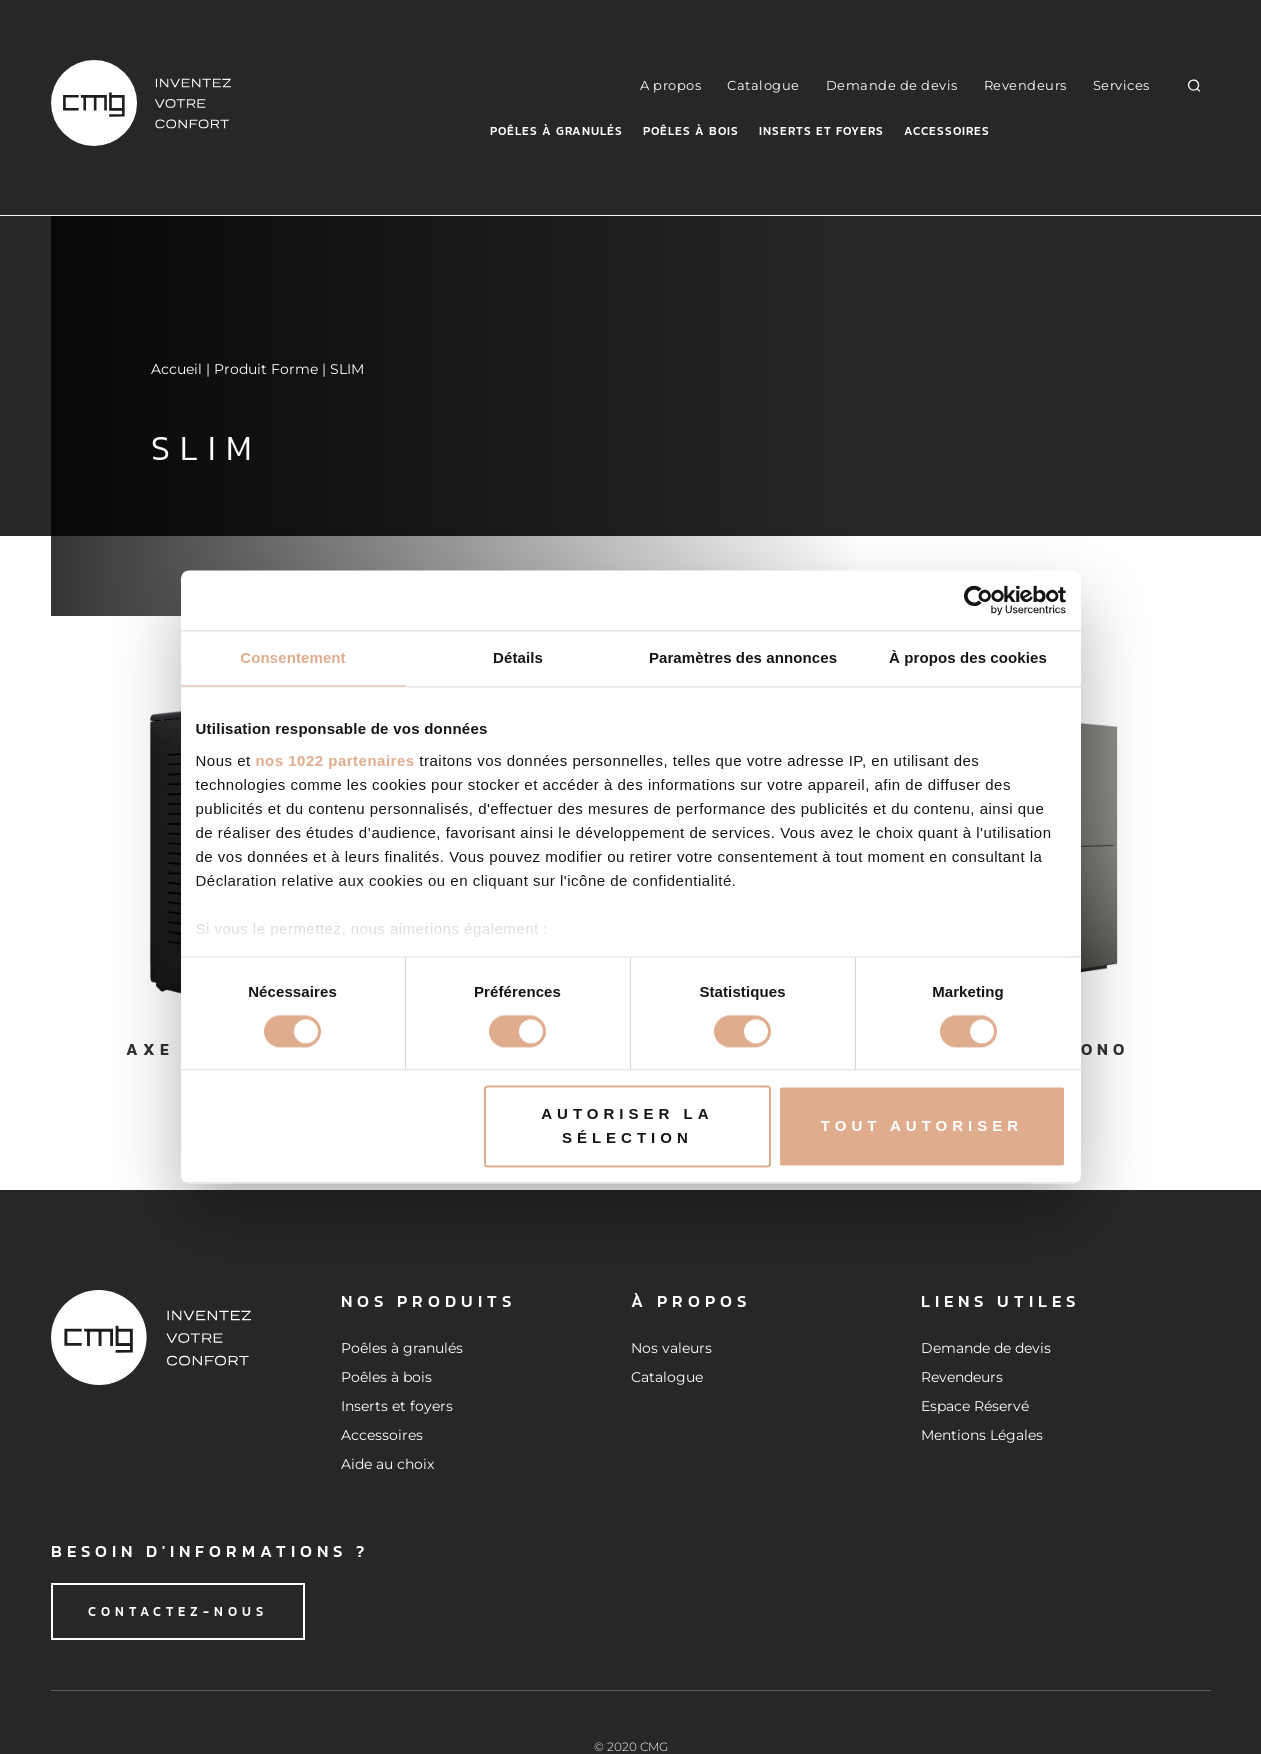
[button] (1193, 84)
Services (1121, 85)
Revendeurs (1025, 85)
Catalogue (763, 85)
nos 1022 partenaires (334, 760)
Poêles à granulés (556, 131)
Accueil (176, 369)
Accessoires (947, 131)
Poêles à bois (691, 131)
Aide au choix (387, 1464)
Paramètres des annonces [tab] (743, 657)
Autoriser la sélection (627, 1126)
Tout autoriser (922, 1126)
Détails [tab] (518, 657)
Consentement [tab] (292, 657)
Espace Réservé (975, 1406)
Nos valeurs (671, 1348)
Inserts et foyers (821, 131)
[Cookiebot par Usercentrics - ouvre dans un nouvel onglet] (978, 600)
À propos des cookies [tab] (968, 657)
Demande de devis (892, 85)
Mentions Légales (982, 1435)
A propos (670, 85)
